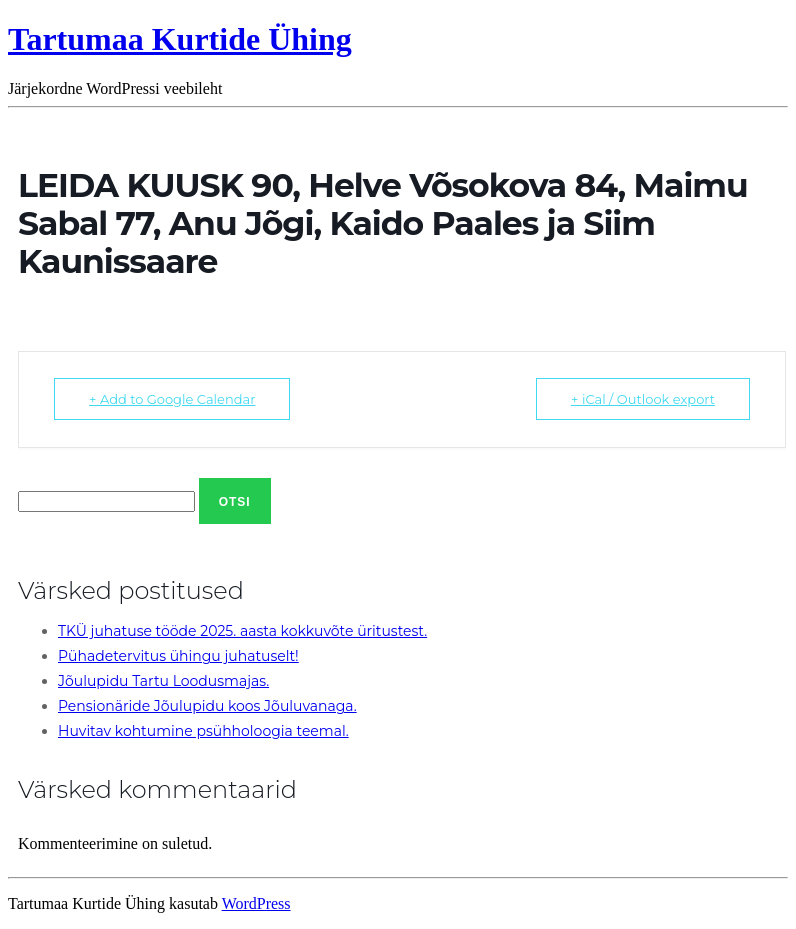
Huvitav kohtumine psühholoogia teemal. (203, 731)
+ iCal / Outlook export (643, 399)
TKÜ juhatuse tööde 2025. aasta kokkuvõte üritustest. (242, 631)
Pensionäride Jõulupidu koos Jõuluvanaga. (207, 706)
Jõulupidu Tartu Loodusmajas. (163, 681)
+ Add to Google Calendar (172, 399)
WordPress (256, 903)
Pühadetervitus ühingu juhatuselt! (178, 656)
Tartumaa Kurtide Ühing (180, 39)
